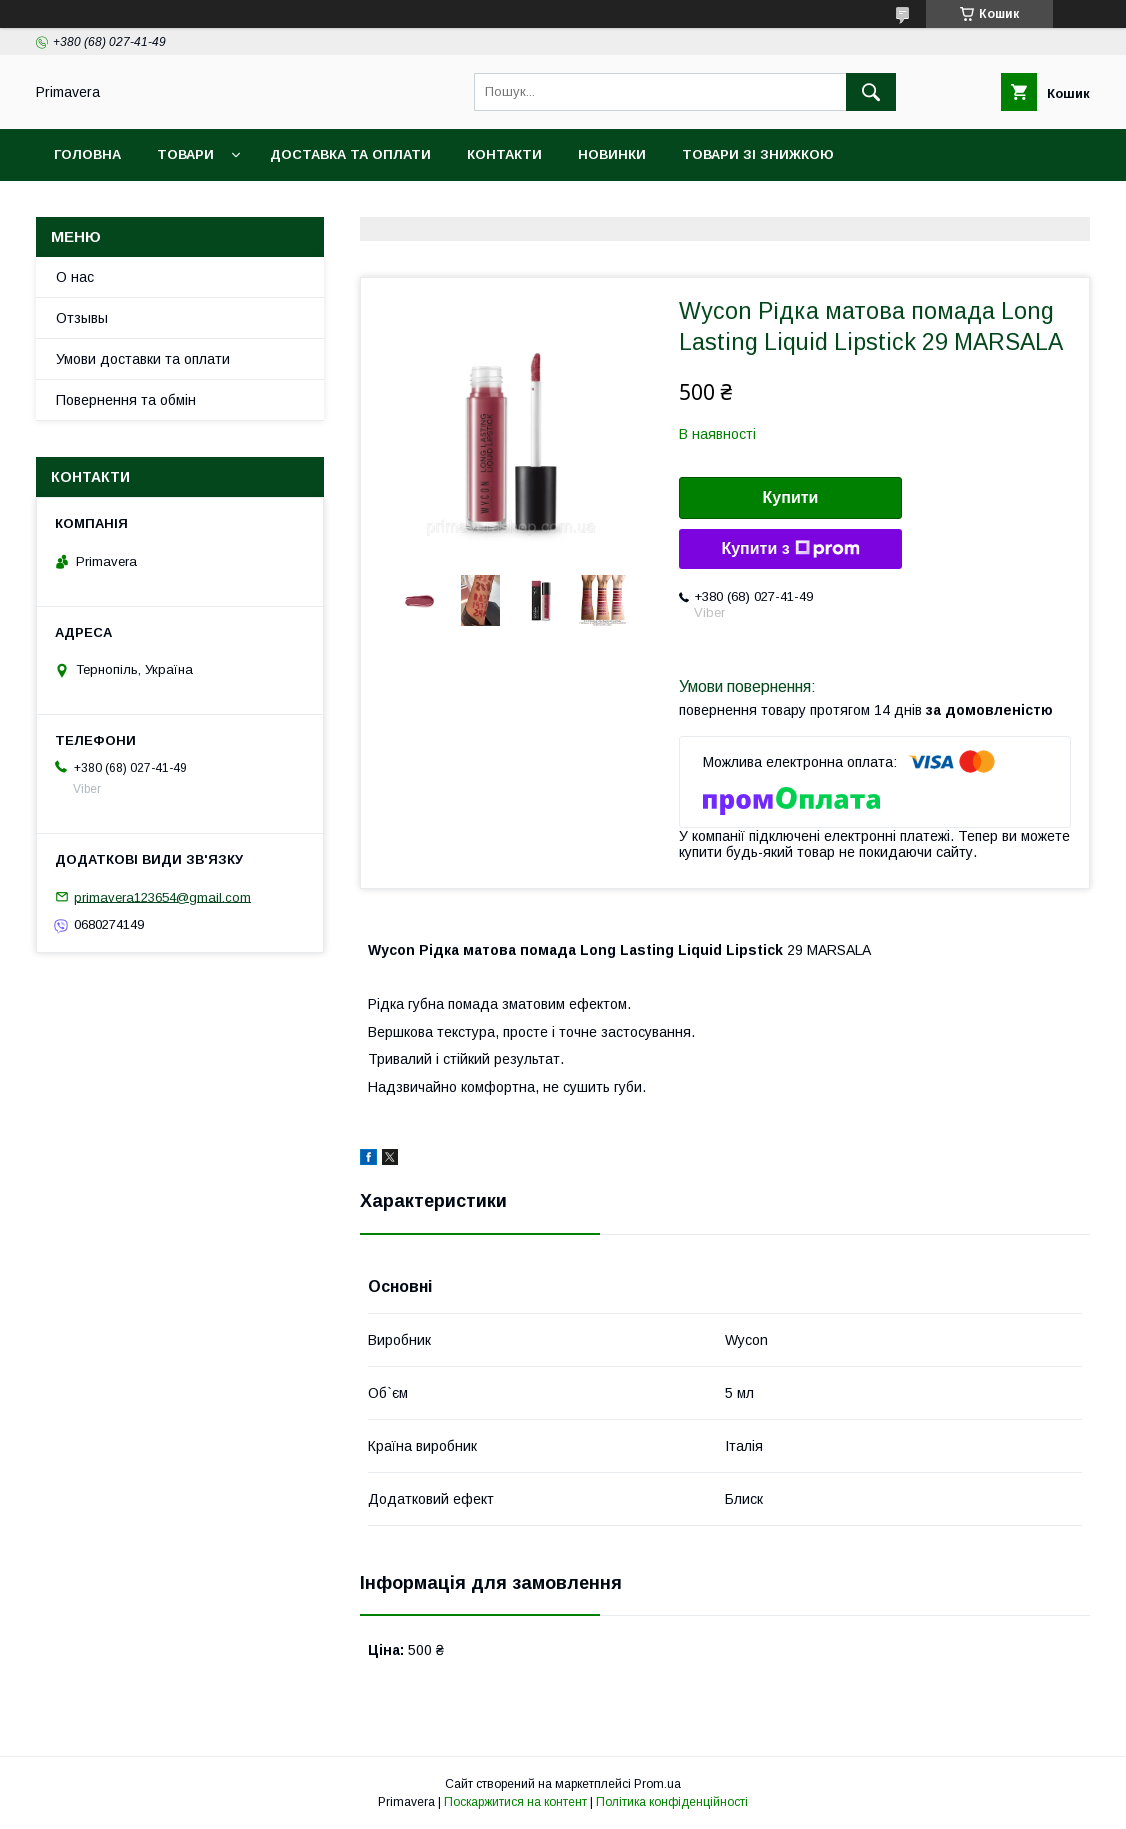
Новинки (612, 154)
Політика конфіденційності (672, 1802)
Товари (185, 154)
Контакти (504, 154)
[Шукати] (871, 92)
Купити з (790, 549)
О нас (75, 277)
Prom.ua (657, 1784)
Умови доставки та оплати (143, 359)
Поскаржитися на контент (515, 1802)
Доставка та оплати (350, 154)
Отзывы (82, 318)
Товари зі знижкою (758, 154)
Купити (791, 497)
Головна (87, 154)
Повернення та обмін (126, 400)
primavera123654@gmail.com (162, 896)
